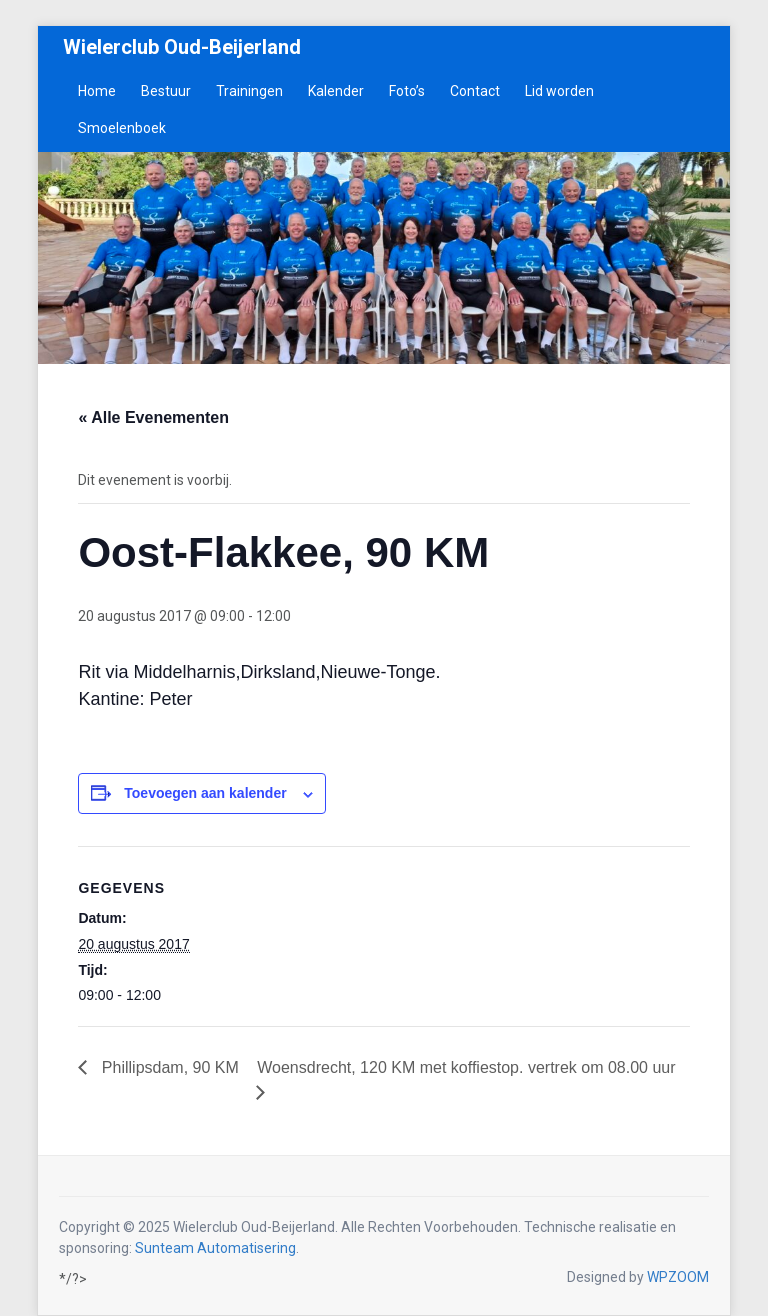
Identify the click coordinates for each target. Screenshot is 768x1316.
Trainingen (249, 91)
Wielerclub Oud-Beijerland (182, 47)
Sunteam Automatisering (215, 1248)
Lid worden (559, 91)
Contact (475, 91)
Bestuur (166, 91)
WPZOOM (678, 1277)
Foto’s (407, 91)
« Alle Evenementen (153, 417)
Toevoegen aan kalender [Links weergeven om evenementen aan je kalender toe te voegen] (205, 793)
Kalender (336, 91)
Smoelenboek (122, 128)
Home (97, 91)
